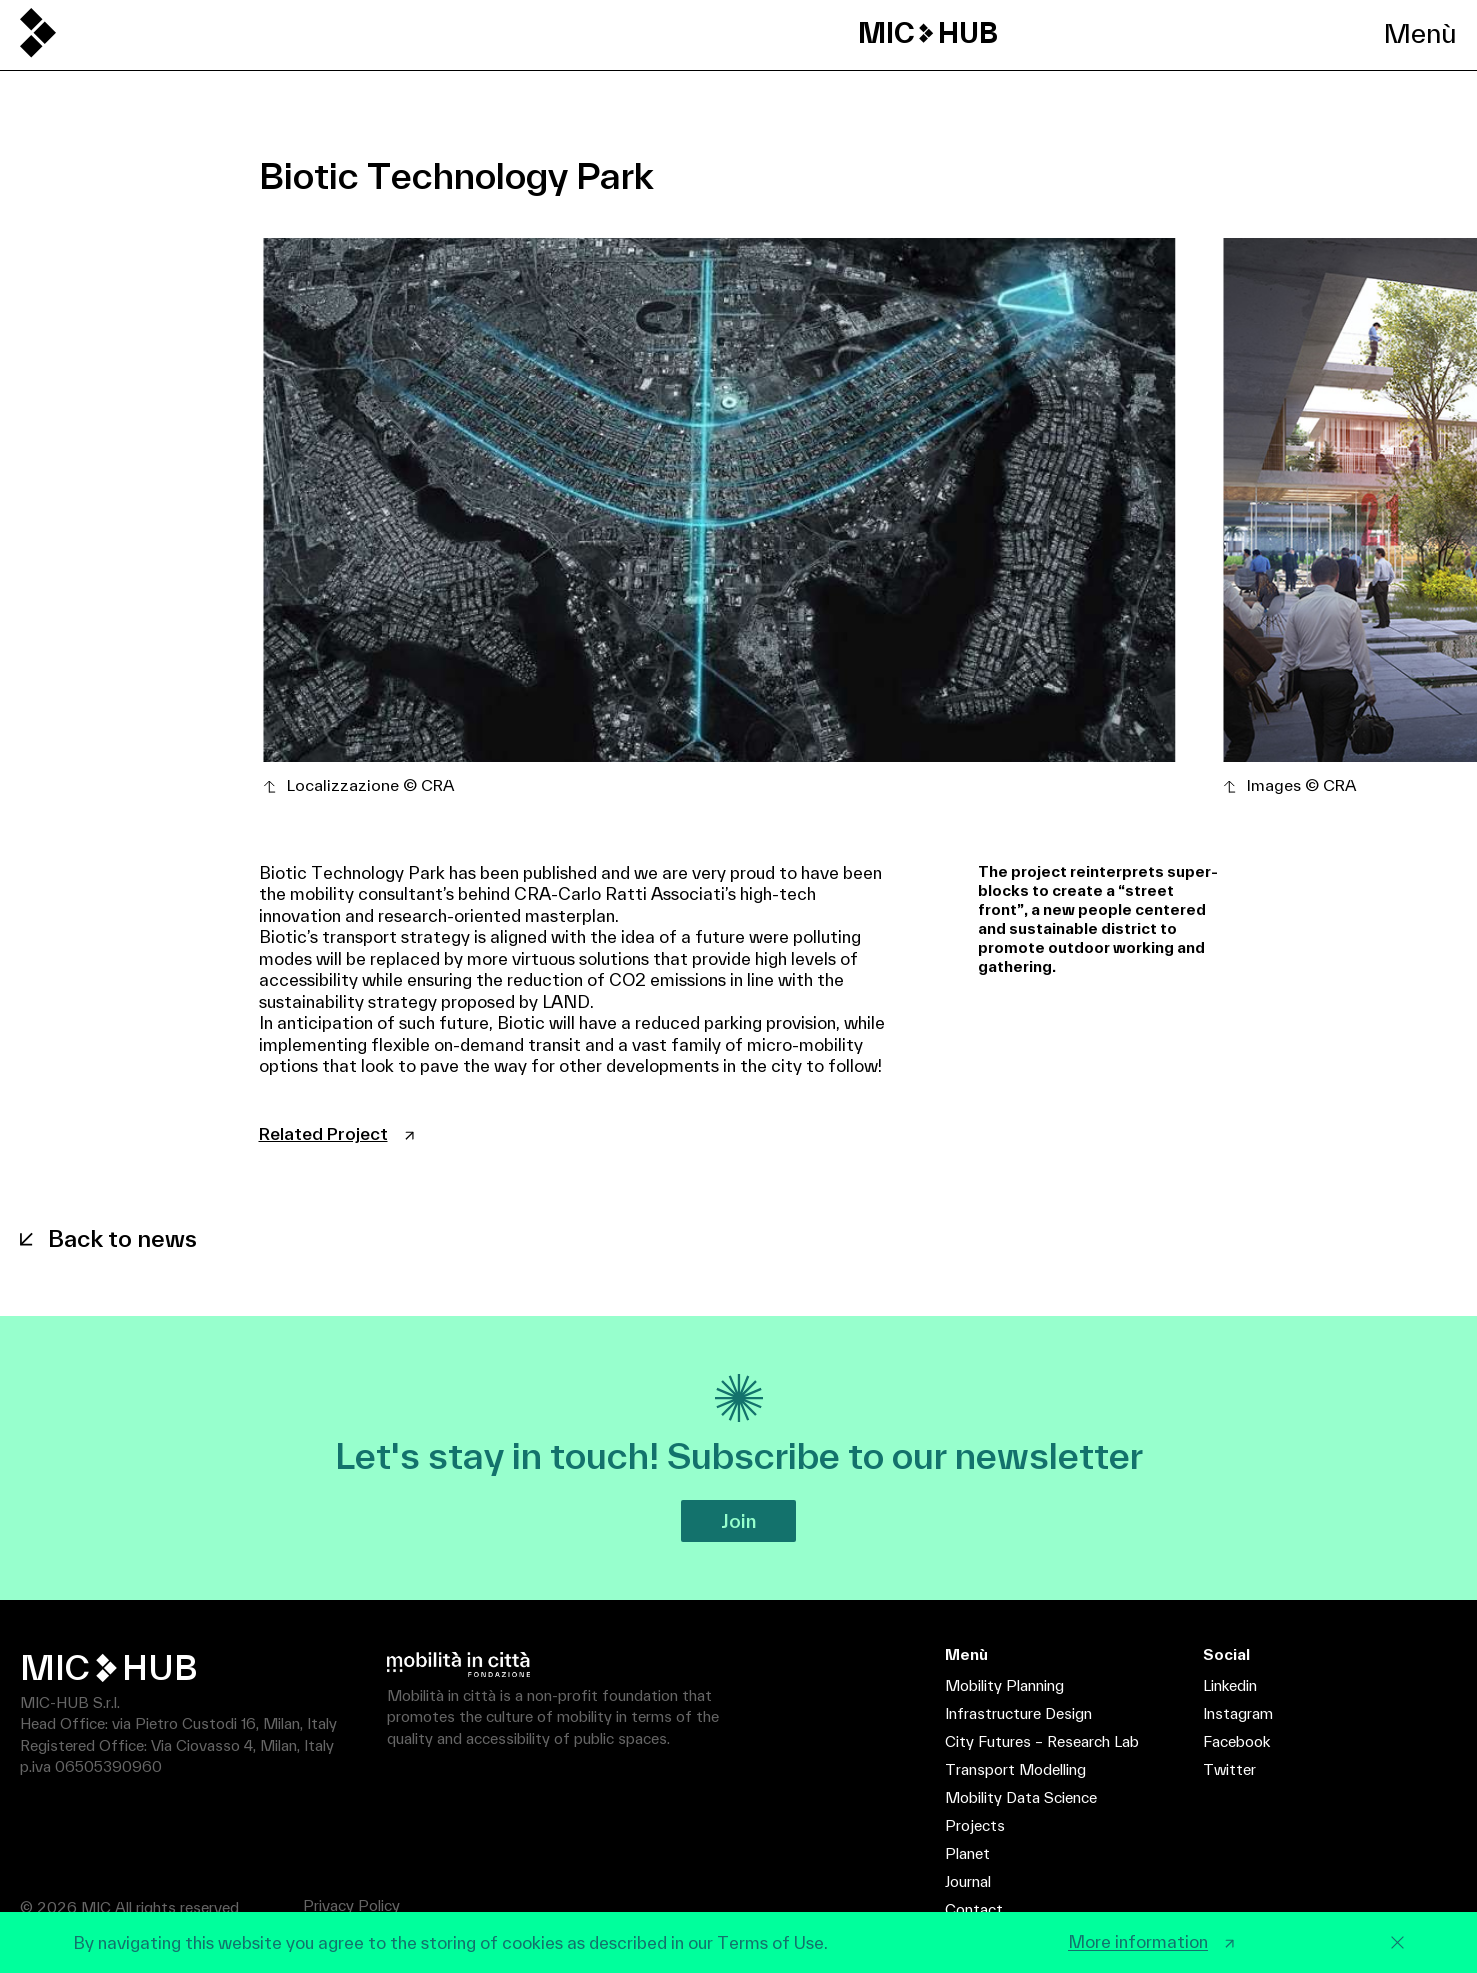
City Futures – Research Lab (1042, 1741)
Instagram (1238, 1713)
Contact (974, 1909)
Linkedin (1230, 1685)
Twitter (1229, 1769)
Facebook (1236, 1741)
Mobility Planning (1004, 1685)
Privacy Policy (351, 1905)
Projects (975, 1825)
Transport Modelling (1015, 1769)
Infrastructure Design (1018, 1713)
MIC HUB (928, 33)
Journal (968, 1881)
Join (738, 1521)
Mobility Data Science (1021, 1797)
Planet (967, 1853)
